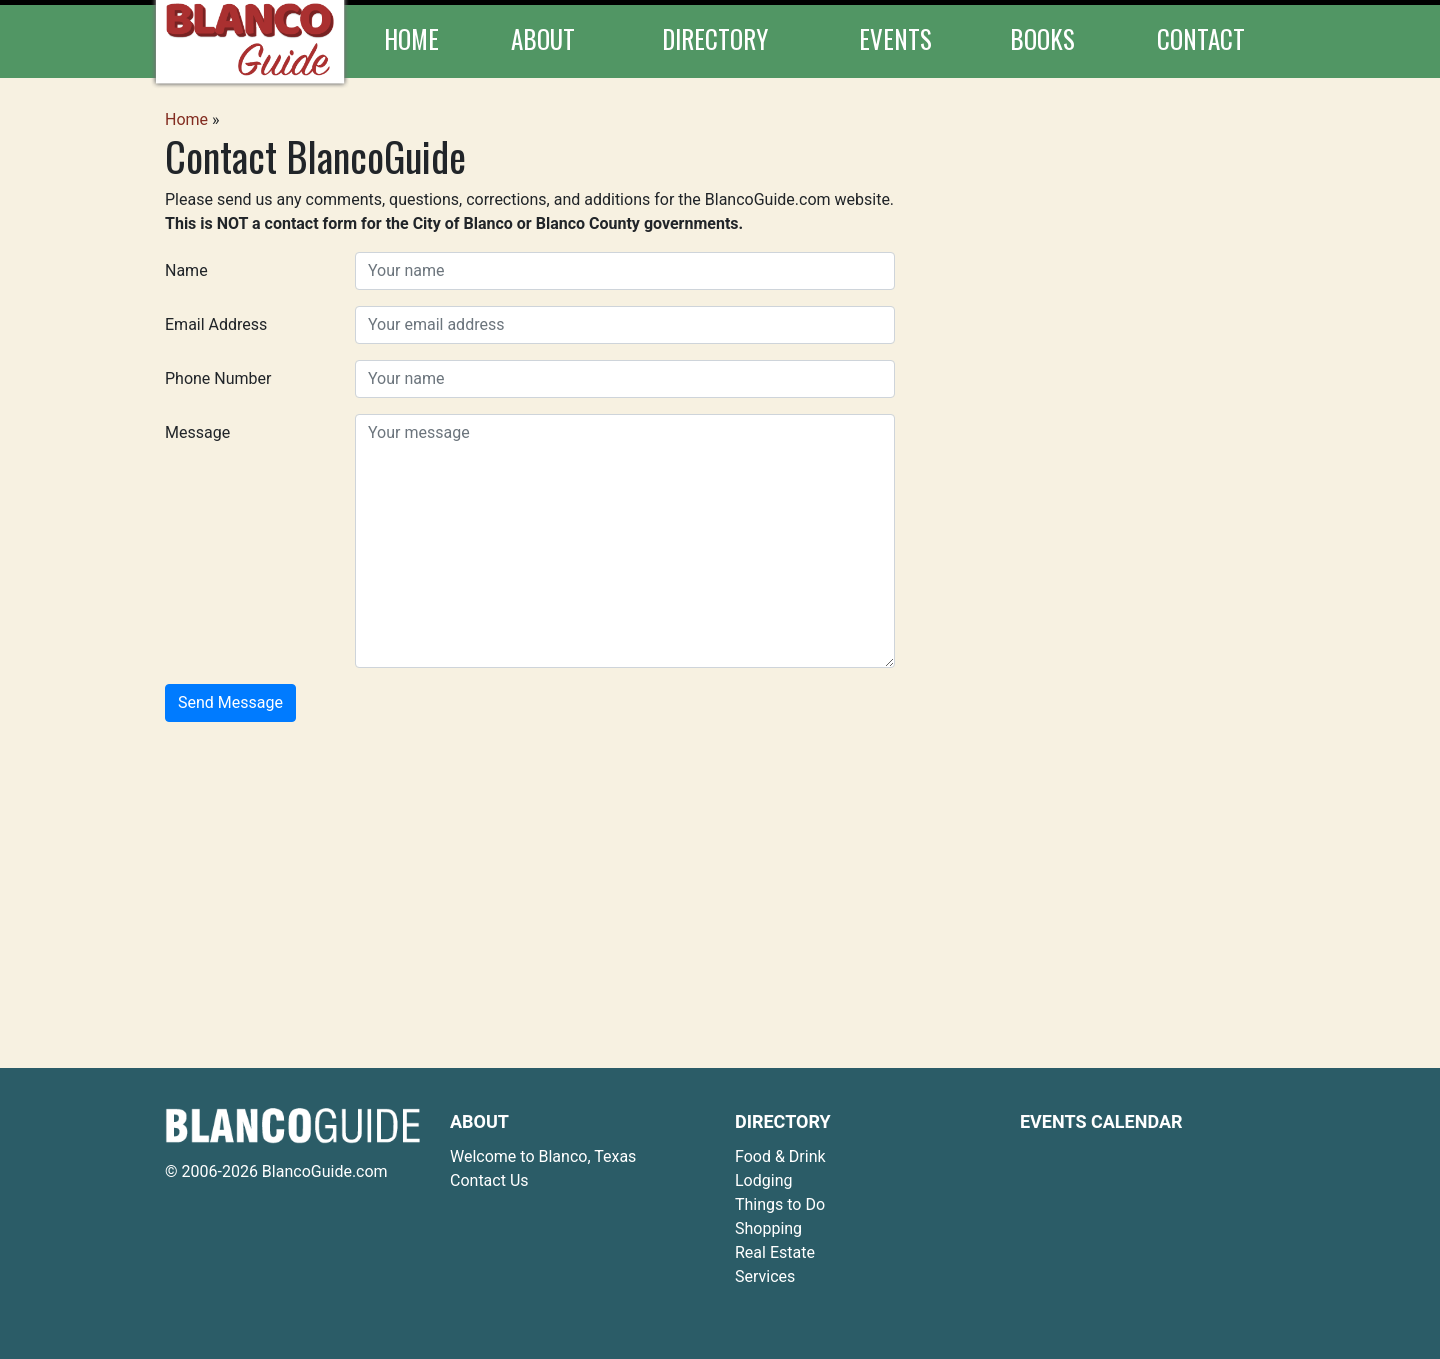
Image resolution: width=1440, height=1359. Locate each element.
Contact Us (489, 1180)
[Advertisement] (720, 878)
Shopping (768, 1228)
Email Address (216, 324)
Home (411, 38)
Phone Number (218, 378)
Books (1042, 38)
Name (186, 270)
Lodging (763, 1180)
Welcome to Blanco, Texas (543, 1156)
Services (765, 1276)
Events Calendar (1101, 1121)
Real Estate (775, 1252)
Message (197, 432)
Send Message (230, 702)
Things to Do (780, 1204)
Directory (715, 38)
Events (895, 38)
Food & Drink (780, 1156)
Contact (1201, 38)
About (543, 38)
